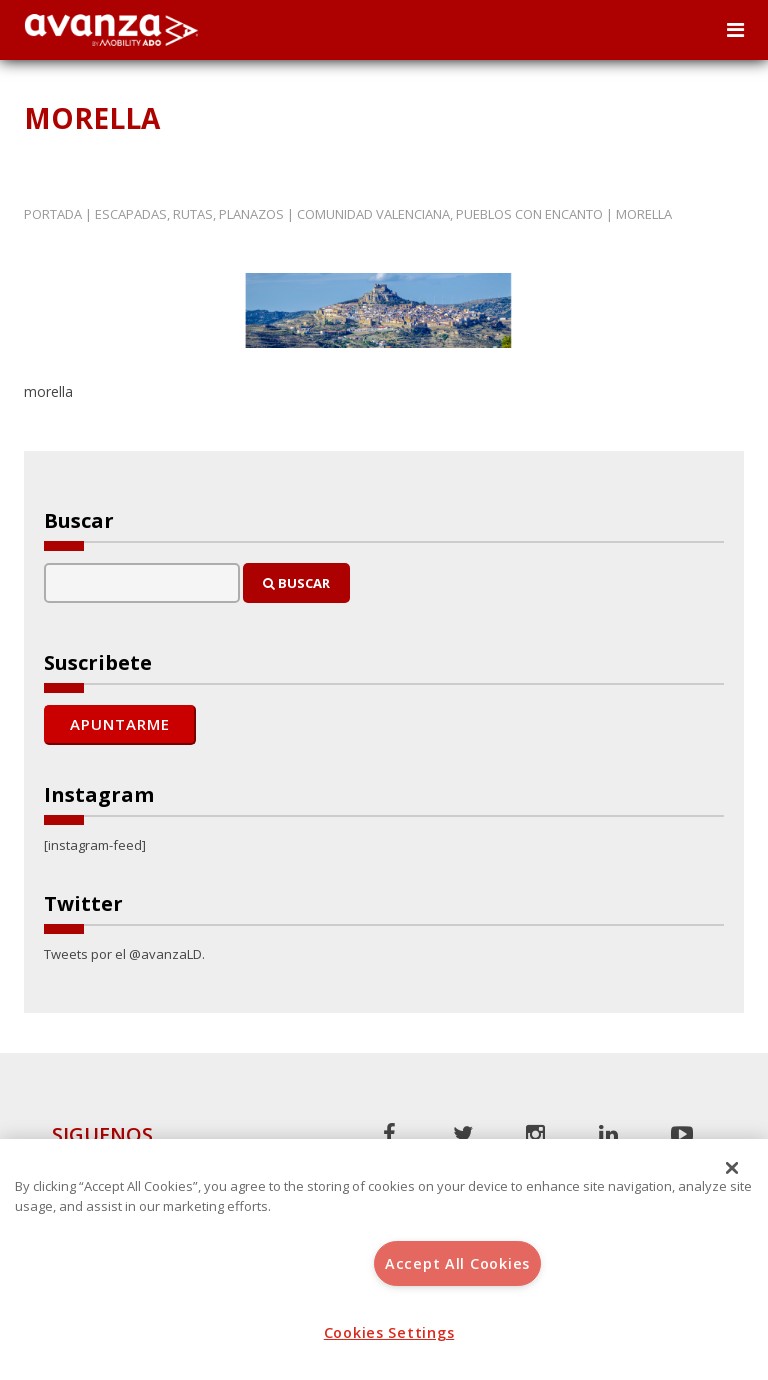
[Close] (732, 1168)
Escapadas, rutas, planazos (189, 214)
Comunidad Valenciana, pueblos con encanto (450, 214)
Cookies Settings (389, 1332)
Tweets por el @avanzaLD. (124, 954)
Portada (53, 214)
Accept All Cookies (457, 1263)
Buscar (296, 583)
